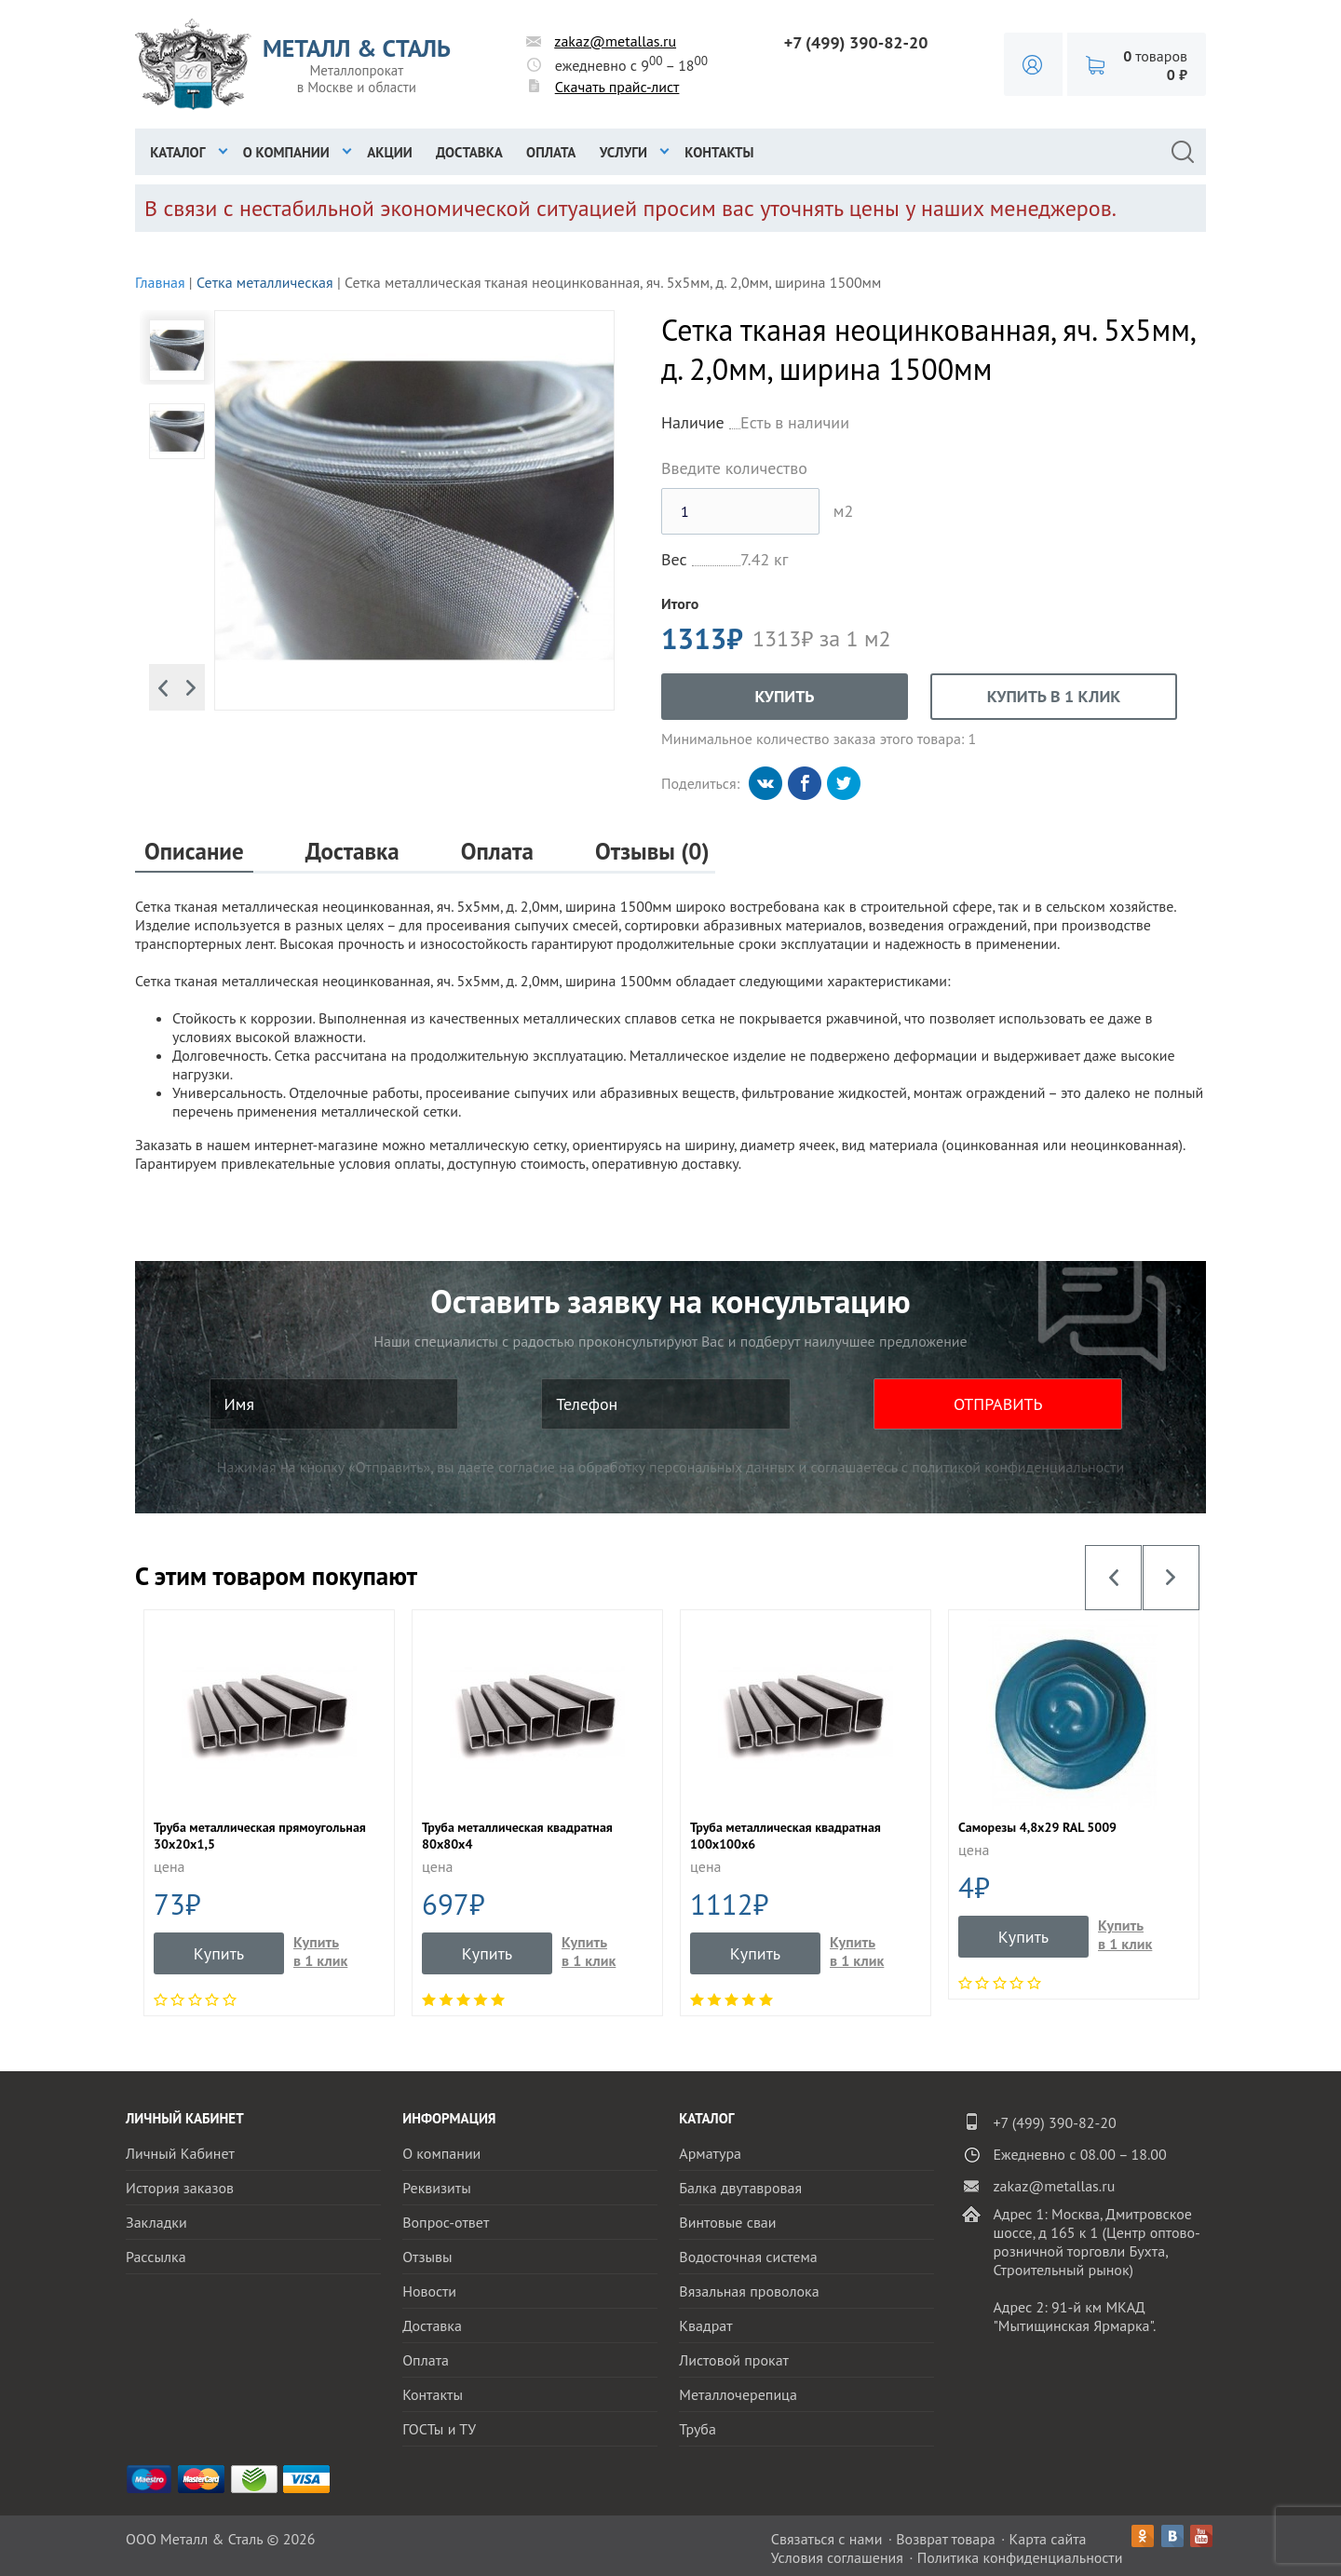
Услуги (623, 152)
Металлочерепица (738, 2394)
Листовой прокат (734, 2360)
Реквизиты (436, 2187)
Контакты (718, 152)
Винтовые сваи (727, 2222)
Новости (429, 2291)
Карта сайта (1048, 2538)
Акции (390, 152)
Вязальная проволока (749, 2291)
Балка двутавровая (740, 2187)
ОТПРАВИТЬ (998, 1404)
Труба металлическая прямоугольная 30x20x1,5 (260, 1835)
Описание (194, 851)
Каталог (177, 152)
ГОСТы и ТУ (439, 2429)
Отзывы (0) (652, 851)
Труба (697, 2429)
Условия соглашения (837, 2557)
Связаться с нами (827, 2538)
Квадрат (705, 2325)
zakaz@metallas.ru (615, 41)
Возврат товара (946, 2538)
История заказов (180, 2187)
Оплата (551, 152)
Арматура (710, 2153)
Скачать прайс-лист (617, 86)
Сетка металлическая (264, 282)
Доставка (469, 152)
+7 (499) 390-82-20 (856, 42)
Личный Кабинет (180, 2153)
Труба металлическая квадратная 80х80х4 (517, 1835)
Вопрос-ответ (445, 2222)
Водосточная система (748, 2256)
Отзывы (427, 2256)
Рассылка (156, 2256)
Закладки (156, 2222)
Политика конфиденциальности (1020, 2557)
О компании (286, 152)
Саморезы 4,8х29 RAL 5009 (1037, 1827)
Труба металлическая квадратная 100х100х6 (785, 1835)
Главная (160, 282)
